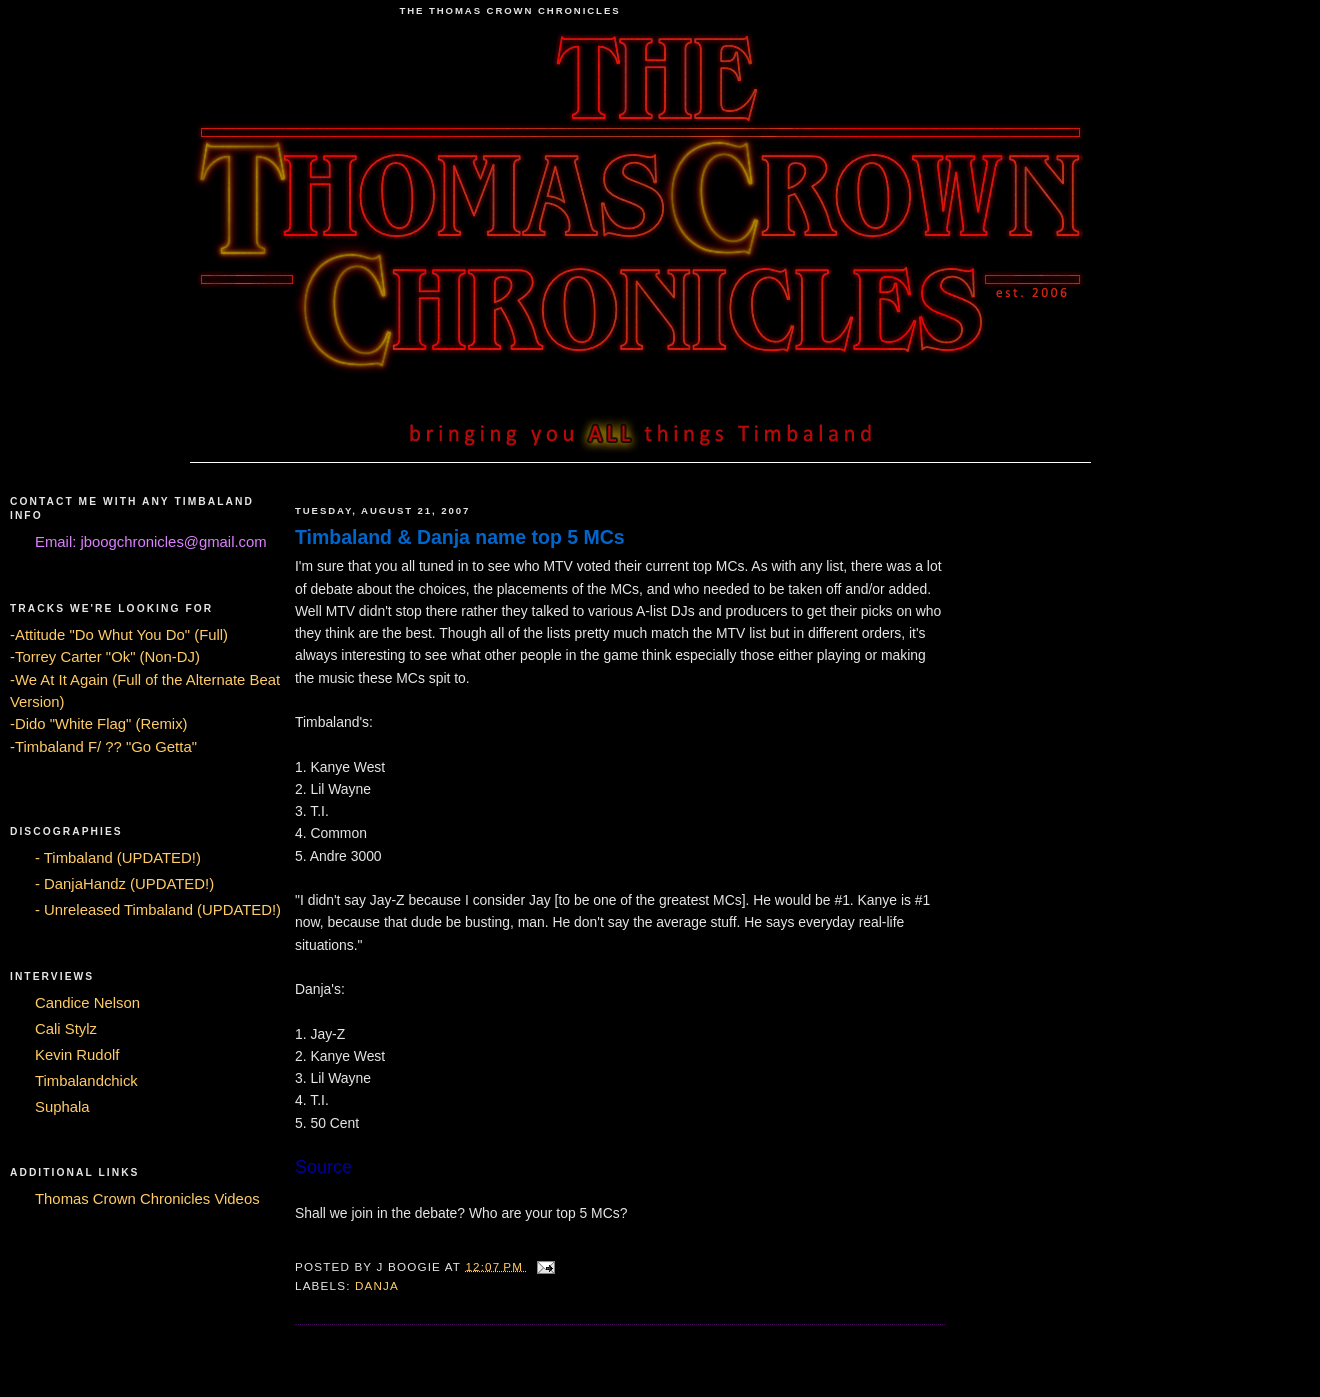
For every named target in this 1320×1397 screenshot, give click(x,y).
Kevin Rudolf (77, 1055)
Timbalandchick (86, 1081)
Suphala (62, 1107)
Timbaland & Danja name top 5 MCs (460, 537)
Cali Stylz (66, 1029)
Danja (377, 1285)
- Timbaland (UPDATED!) (118, 858)
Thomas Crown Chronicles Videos (147, 1199)
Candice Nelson (87, 1003)
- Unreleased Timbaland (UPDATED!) (158, 910)
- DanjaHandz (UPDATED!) (124, 884)
